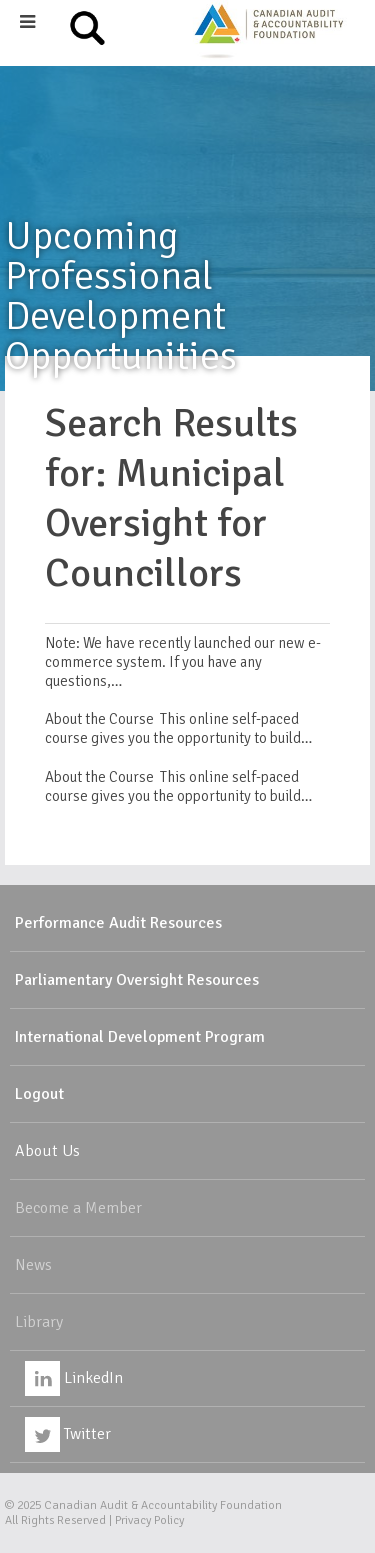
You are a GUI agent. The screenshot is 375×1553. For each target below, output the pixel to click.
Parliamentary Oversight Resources (137, 980)
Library (39, 1322)
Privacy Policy (149, 1520)
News (33, 1265)
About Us (47, 1151)
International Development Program (140, 1037)
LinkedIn (74, 1378)
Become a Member (78, 1208)
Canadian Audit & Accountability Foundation (163, 1505)
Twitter (68, 1434)
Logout (39, 1094)
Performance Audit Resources (118, 923)
